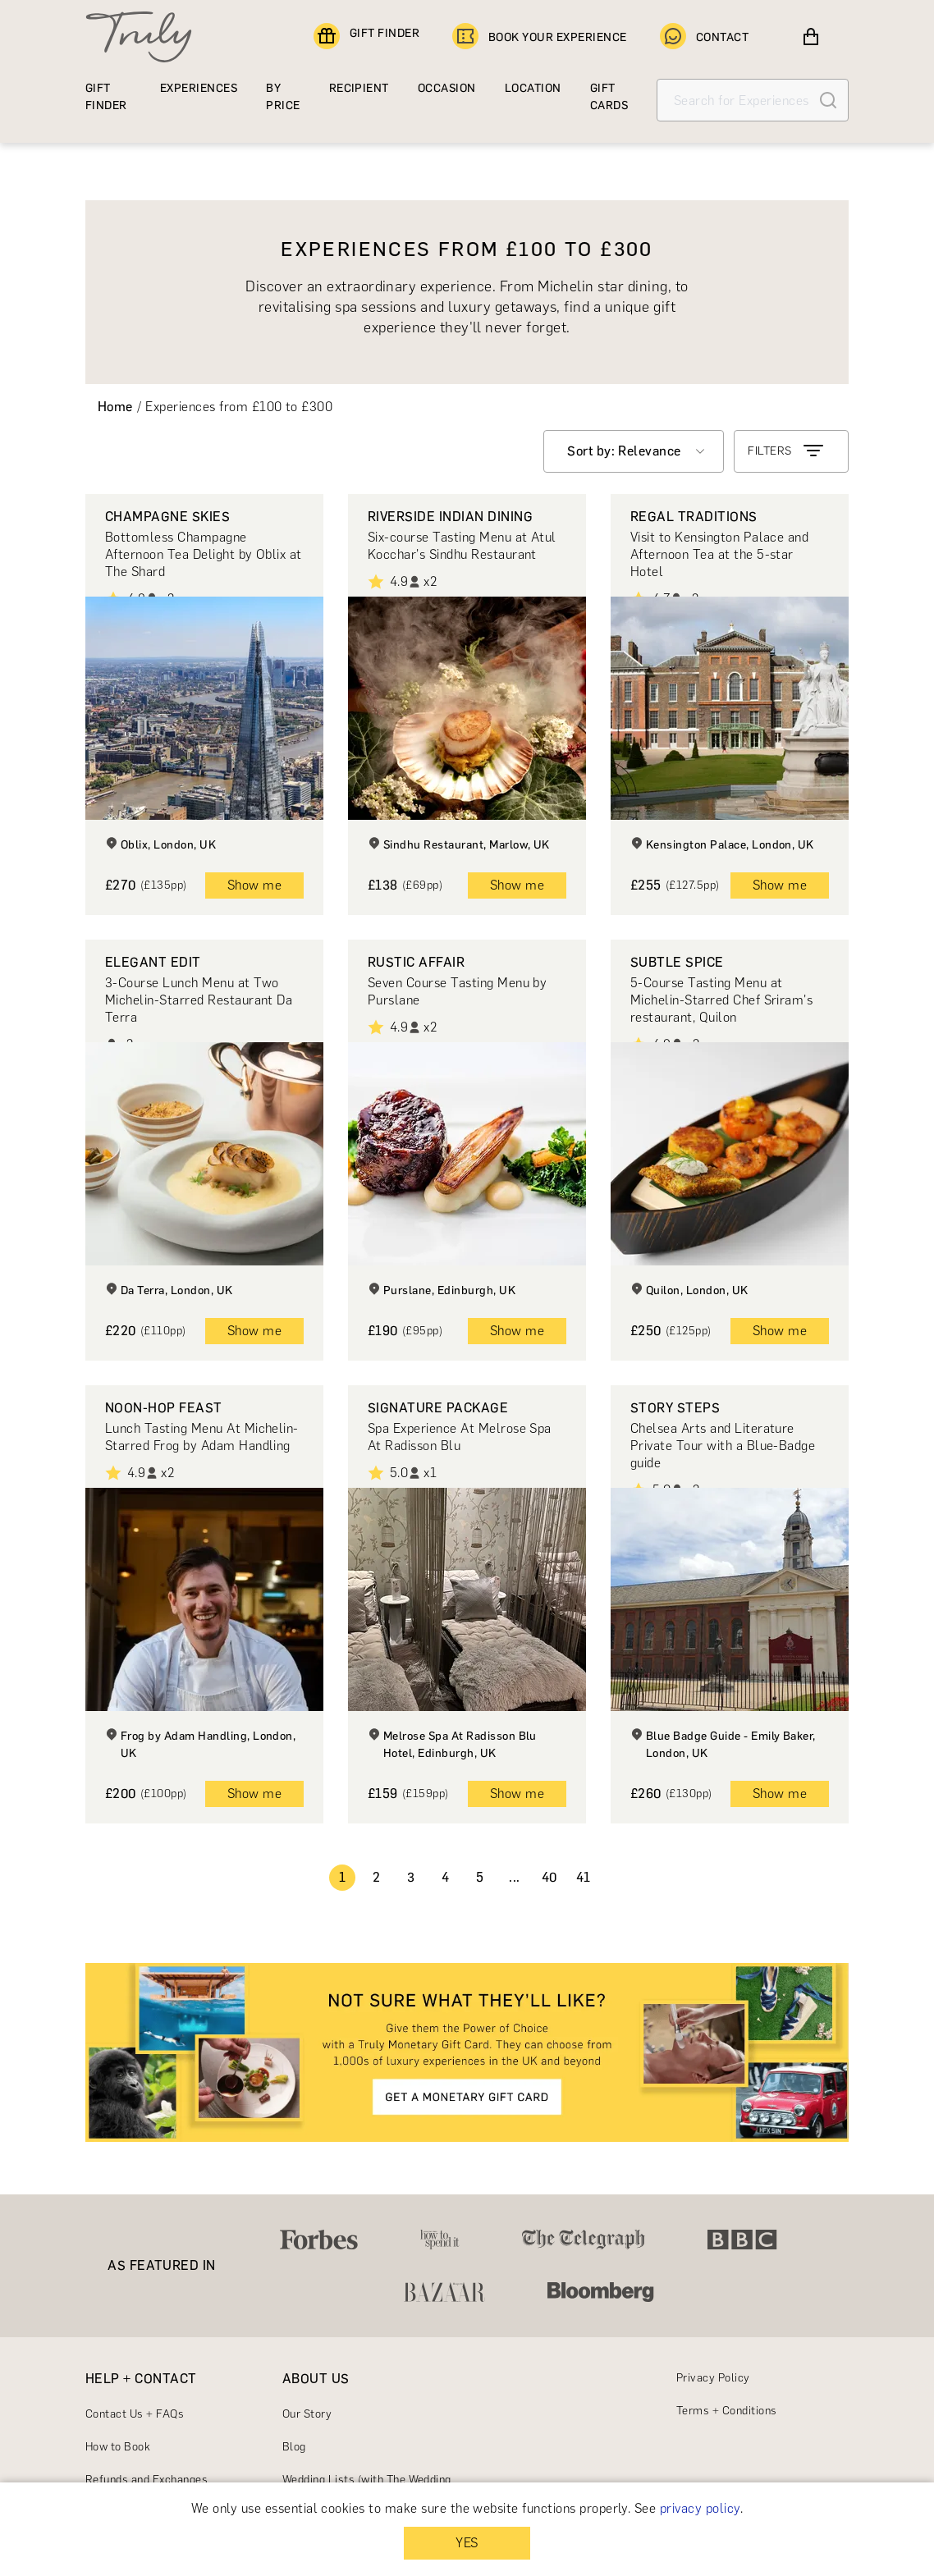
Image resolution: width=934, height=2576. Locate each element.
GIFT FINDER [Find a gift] (366, 37)
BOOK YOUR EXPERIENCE (539, 37)
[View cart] (811, 37)
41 (583, 1877)
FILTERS (787, 451)
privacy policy (700, 2508)
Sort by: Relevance (624, 451)
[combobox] (633, 451)
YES (467, 2543)
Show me (254, 885)
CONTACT (704, 37)
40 (549, 1877)
